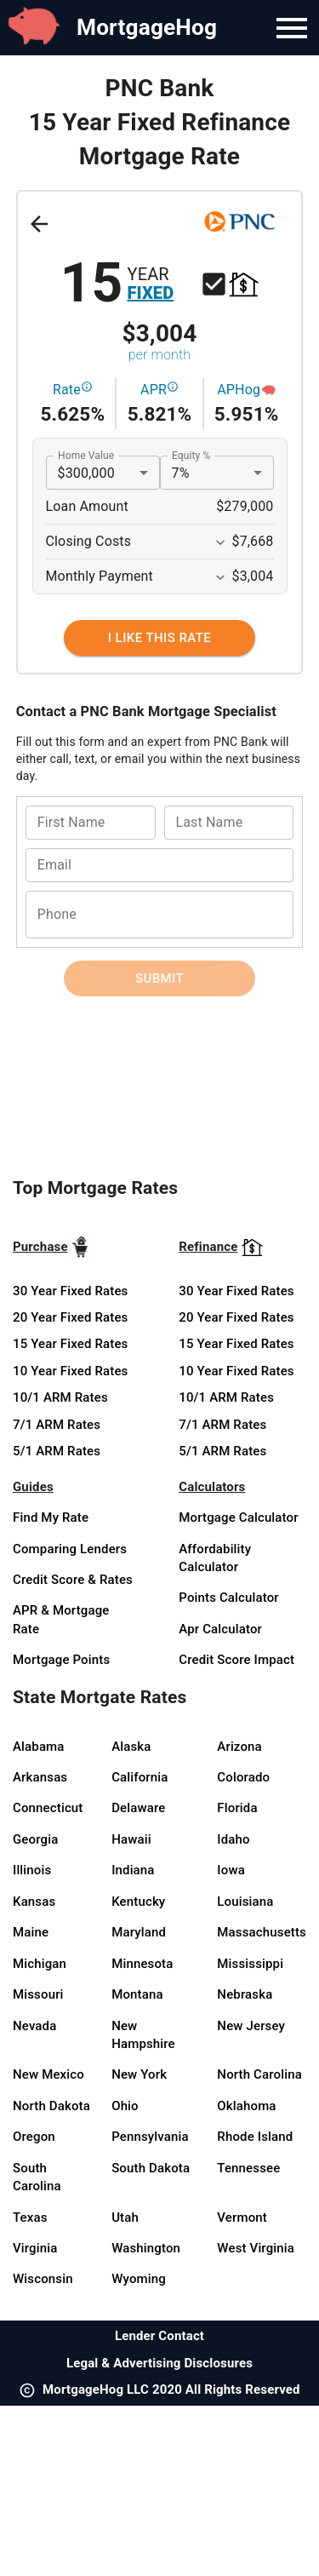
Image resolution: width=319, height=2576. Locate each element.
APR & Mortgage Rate (61, 1619)
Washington (145, 2248)
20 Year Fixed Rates (70, 1317)
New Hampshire (143, 2034)
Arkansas (40, 1777)
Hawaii (131, 1839)
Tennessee (248, 2168)
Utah (125, 2217)
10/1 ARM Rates (60, 1397)
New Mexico (48, 2074)
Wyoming (138, 2278)
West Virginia (255, 2248)
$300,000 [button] (86, 473)
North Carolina (259, 2074)
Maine (30, 1932)
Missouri (38, 1994)
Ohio (125, 2106)
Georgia (35, 1839)
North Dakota (51, 2106)
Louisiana (245, 1901)
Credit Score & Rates (73, 1579)
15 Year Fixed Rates (70, 1343)
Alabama (39, 1746)
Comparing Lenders (70, 1549)
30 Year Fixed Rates (70, 1291)
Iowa (231, 1870)
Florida (237, 1808)
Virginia (35, 2248)
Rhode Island (255, 2136)
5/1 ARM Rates (56, 1451)
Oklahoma (246, 2106)
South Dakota (150, 2168)
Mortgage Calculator (238, 1517)
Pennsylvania (150, 2136)
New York (139, 2074)
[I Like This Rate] (159, 638)
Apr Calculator (220, 1629)
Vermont (242, 2217)
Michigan (39, 1963)
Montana (137, 1994)
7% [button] (181, 473)
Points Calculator (229, 1597)
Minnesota (142, 1963)
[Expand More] (220, 542)
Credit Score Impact (236, 1659)
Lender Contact (159, 2336)
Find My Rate (50, 1517)
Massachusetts (261, 1932)
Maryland (138, 1932)
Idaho (233, 1839)
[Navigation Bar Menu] (292, 28)
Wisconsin (43, 2278)
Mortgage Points (61, 1659)
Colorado (243, 1777)
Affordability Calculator (215, 1558)
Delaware (138, 1808)
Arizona (239, 1746)
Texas (30, 2217)
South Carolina (37, 2177)
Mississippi (250, 1963)
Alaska (131, 1746)
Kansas (34, 1901)
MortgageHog (147, 27)
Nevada (34, 2026)
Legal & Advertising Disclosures (159, 2363)
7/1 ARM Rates (56, 1424)
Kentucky (138, 1901)
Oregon (34, 2136)
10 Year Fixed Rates (70, 1371)
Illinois (32, 1870)
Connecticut (48, 1808)
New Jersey (251, 2026)
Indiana (132, 1870)
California (139, 1777)
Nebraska (244, 1994)
